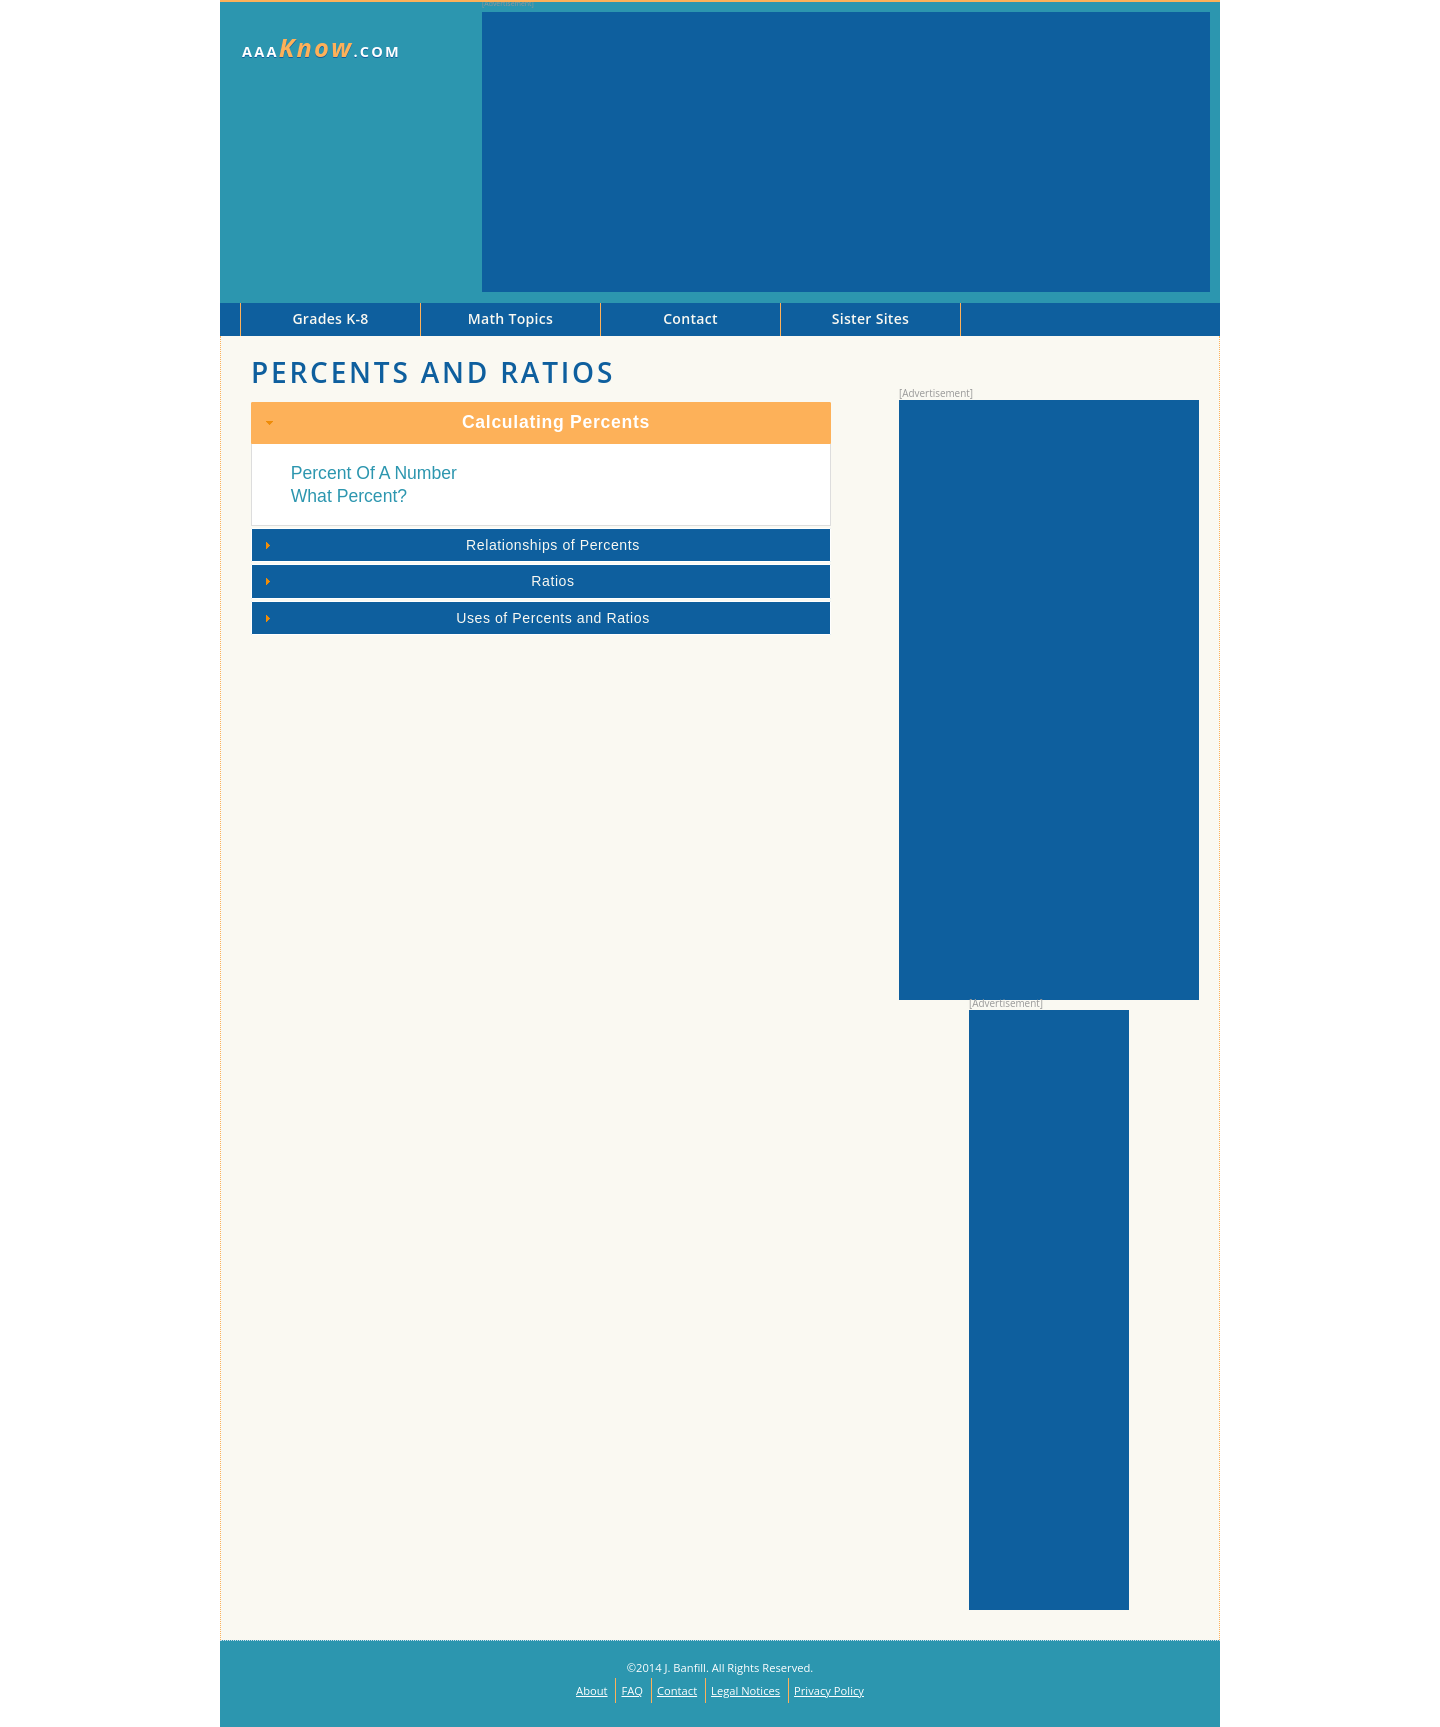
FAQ (632, 1690)
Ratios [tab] (417, 581)
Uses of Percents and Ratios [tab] (454, 618)
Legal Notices (745, 1690)
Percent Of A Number (374, 473)
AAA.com (321, 47)
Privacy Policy (829, 1690)
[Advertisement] (846, 152)
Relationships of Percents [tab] (449, 545)
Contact (677, 1690)
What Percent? (349, 496)
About (592, 1690)
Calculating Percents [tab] (455, 422)
